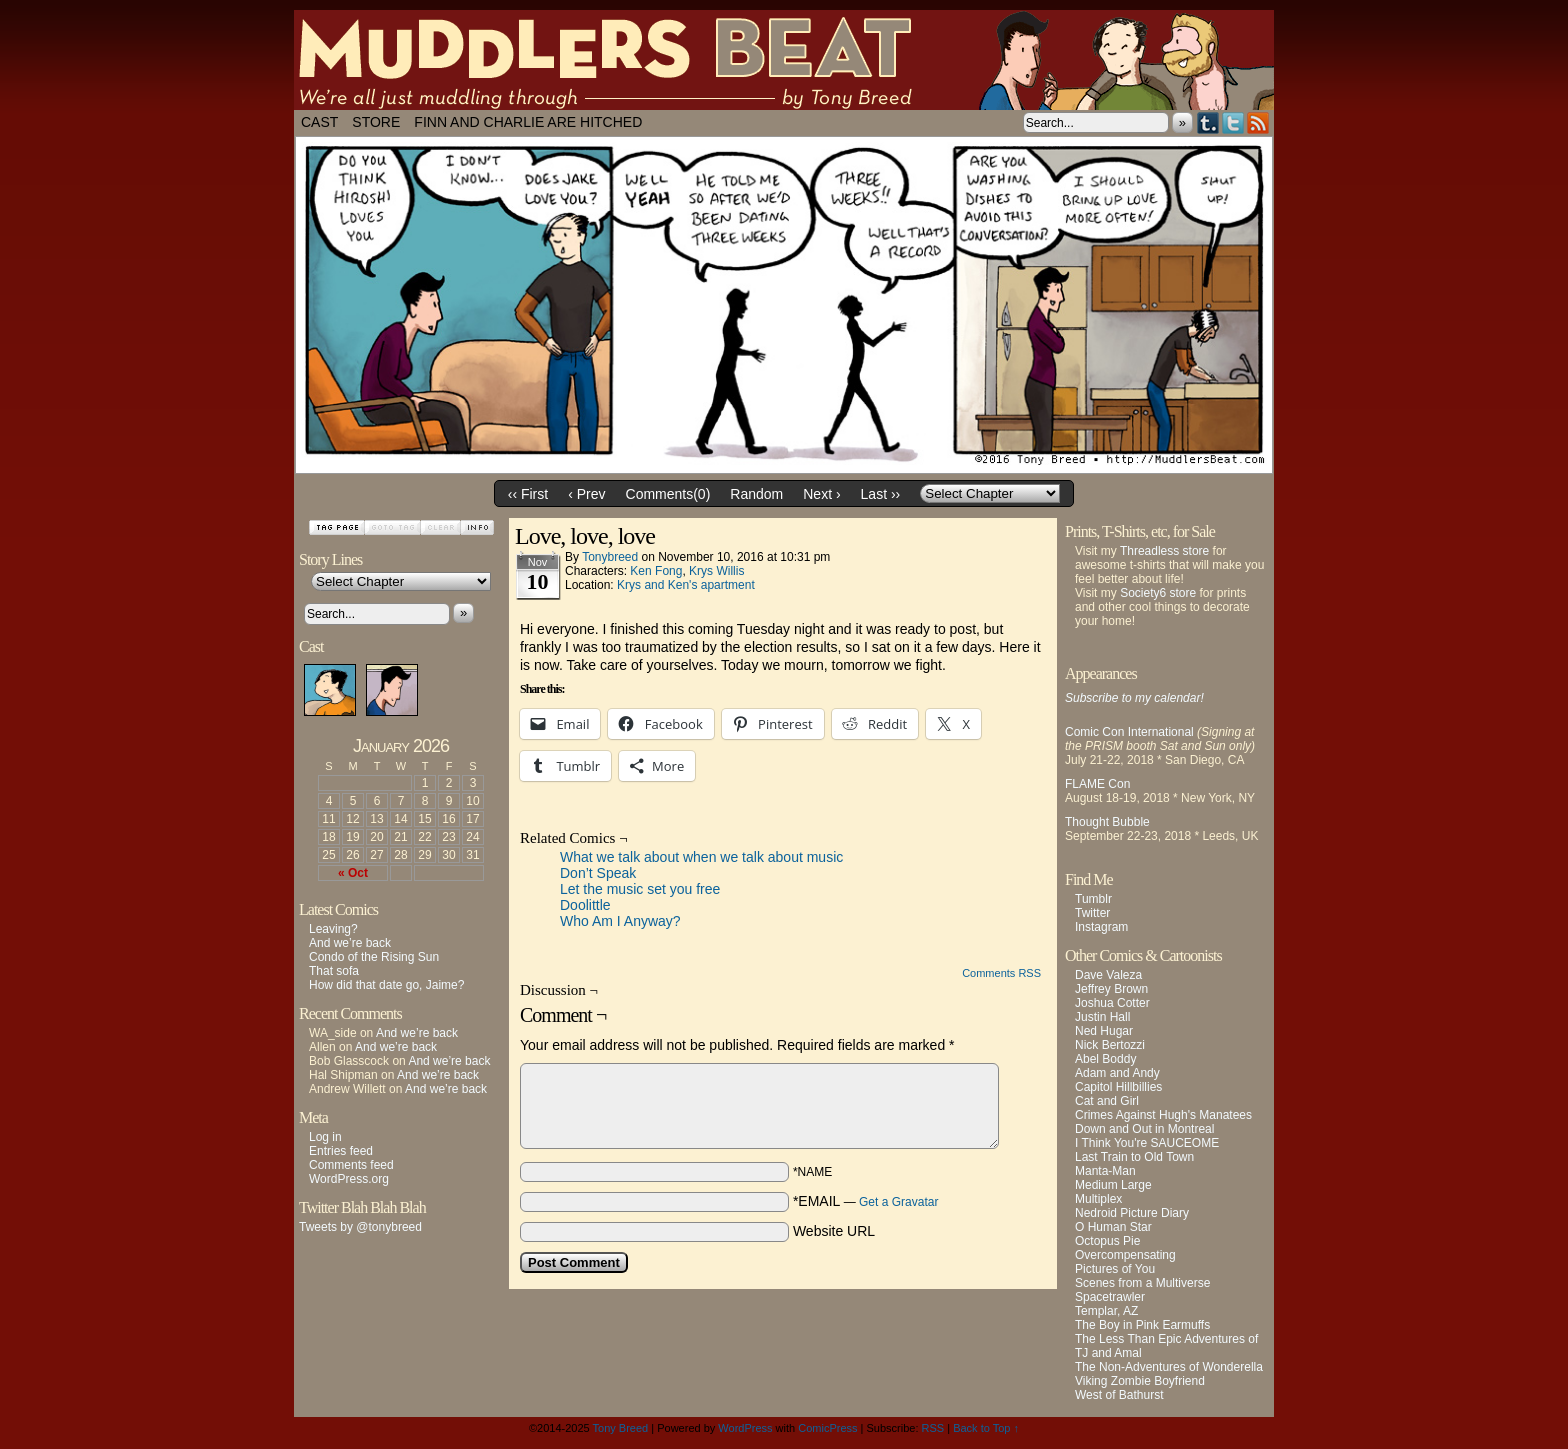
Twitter (1233, 122)
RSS (1258, 122)
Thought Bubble (1107, 822)
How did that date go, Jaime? (386, 985)
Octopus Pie (1107, 1241)
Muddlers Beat (784, 60)
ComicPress (827, 1428)
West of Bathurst (1119, 1395)
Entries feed (341, 1151)
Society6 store (1158, 593)
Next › (821, 494)
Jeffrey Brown (1111, 989)
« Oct (353, 873)
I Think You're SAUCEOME (1147, 1143)
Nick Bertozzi (1110, 1045)
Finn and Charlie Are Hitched (528, 122)
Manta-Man (1105, 1171)
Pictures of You (1115, 1269)
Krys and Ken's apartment (686, 585)
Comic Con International (1129, 732)
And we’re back (350, 943)
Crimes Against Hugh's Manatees (1163, 1115)
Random (756, 494)
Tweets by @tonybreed (360, 1227)
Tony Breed (621, 1428)
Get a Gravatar (898, 1202)
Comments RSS (1001, 973)
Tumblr (1208, 122)
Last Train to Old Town (1134, 1157)
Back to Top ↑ (986, 1428)
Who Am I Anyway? (620, 921)
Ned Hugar (1104, 1031)
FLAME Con (1097, 784)
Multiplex (1098, 1199)
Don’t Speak (598, 873)
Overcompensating (1125, 1255)
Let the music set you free (640, 889)
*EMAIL (866, 1201)
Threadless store (1164, 551)
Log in (325, 1137)
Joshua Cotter (1112, 1003)
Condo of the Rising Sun (374, 957)
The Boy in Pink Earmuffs (1142, 1325)
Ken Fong (656, 571)
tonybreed (610, 557)
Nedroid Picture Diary (1132, 1213)
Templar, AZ (1106, 1311)
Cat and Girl (1107, 1101)
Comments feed (351, 1165)
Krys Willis (716, 571)
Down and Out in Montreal (1144, 1129)
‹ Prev (586, 494)
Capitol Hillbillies (1118, 1087)
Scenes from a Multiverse (1142, 1283)
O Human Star (1113, 1227)
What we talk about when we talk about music (701, 857)
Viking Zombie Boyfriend (1140, 1381)
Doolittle (585, 905)
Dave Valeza (1108, 975)
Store (376, 122)
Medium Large (1113, 1185)
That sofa (334, 971)
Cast (319, 122)
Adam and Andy (1117, 1073)
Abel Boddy (1105, 1059)
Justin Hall (1102, 1017)
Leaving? (333, 929)
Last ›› (881, 494)
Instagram (1101, 927)
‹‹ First (528, 494)
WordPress (745, 1428)
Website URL (834, 1231)
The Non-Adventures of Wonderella (1169, 1367)
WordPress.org (349, 1179)
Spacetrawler (1110, 1297)
